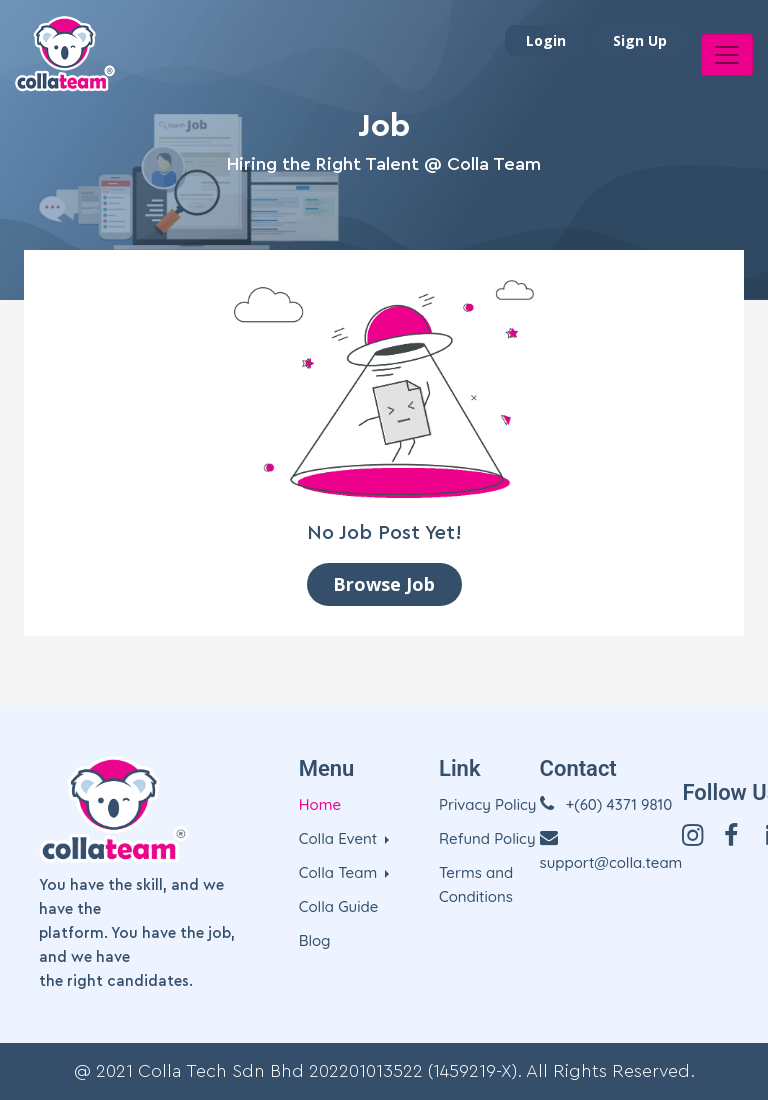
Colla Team (340, 872)
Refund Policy (487, 838)
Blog (315, 940)
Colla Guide (339, 906)
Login (546, 40)
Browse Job (384, 584)
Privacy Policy (488, 804)
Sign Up (640, 40)
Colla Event (340, 838)
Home (320, 804)
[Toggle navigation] (727, 55)
